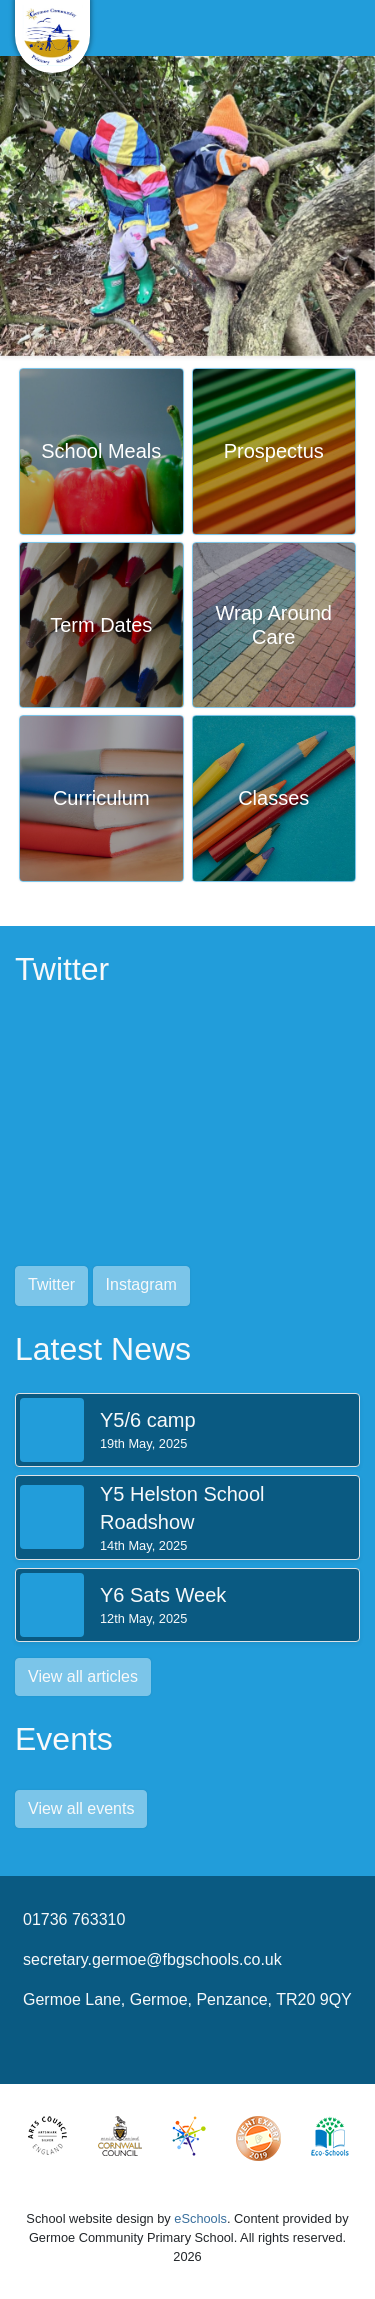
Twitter (51, 1284)
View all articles (83, 1676)
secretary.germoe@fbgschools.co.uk (152, 1959)
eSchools (200, 2218)
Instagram (141, 1284)
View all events (81, 1808)
